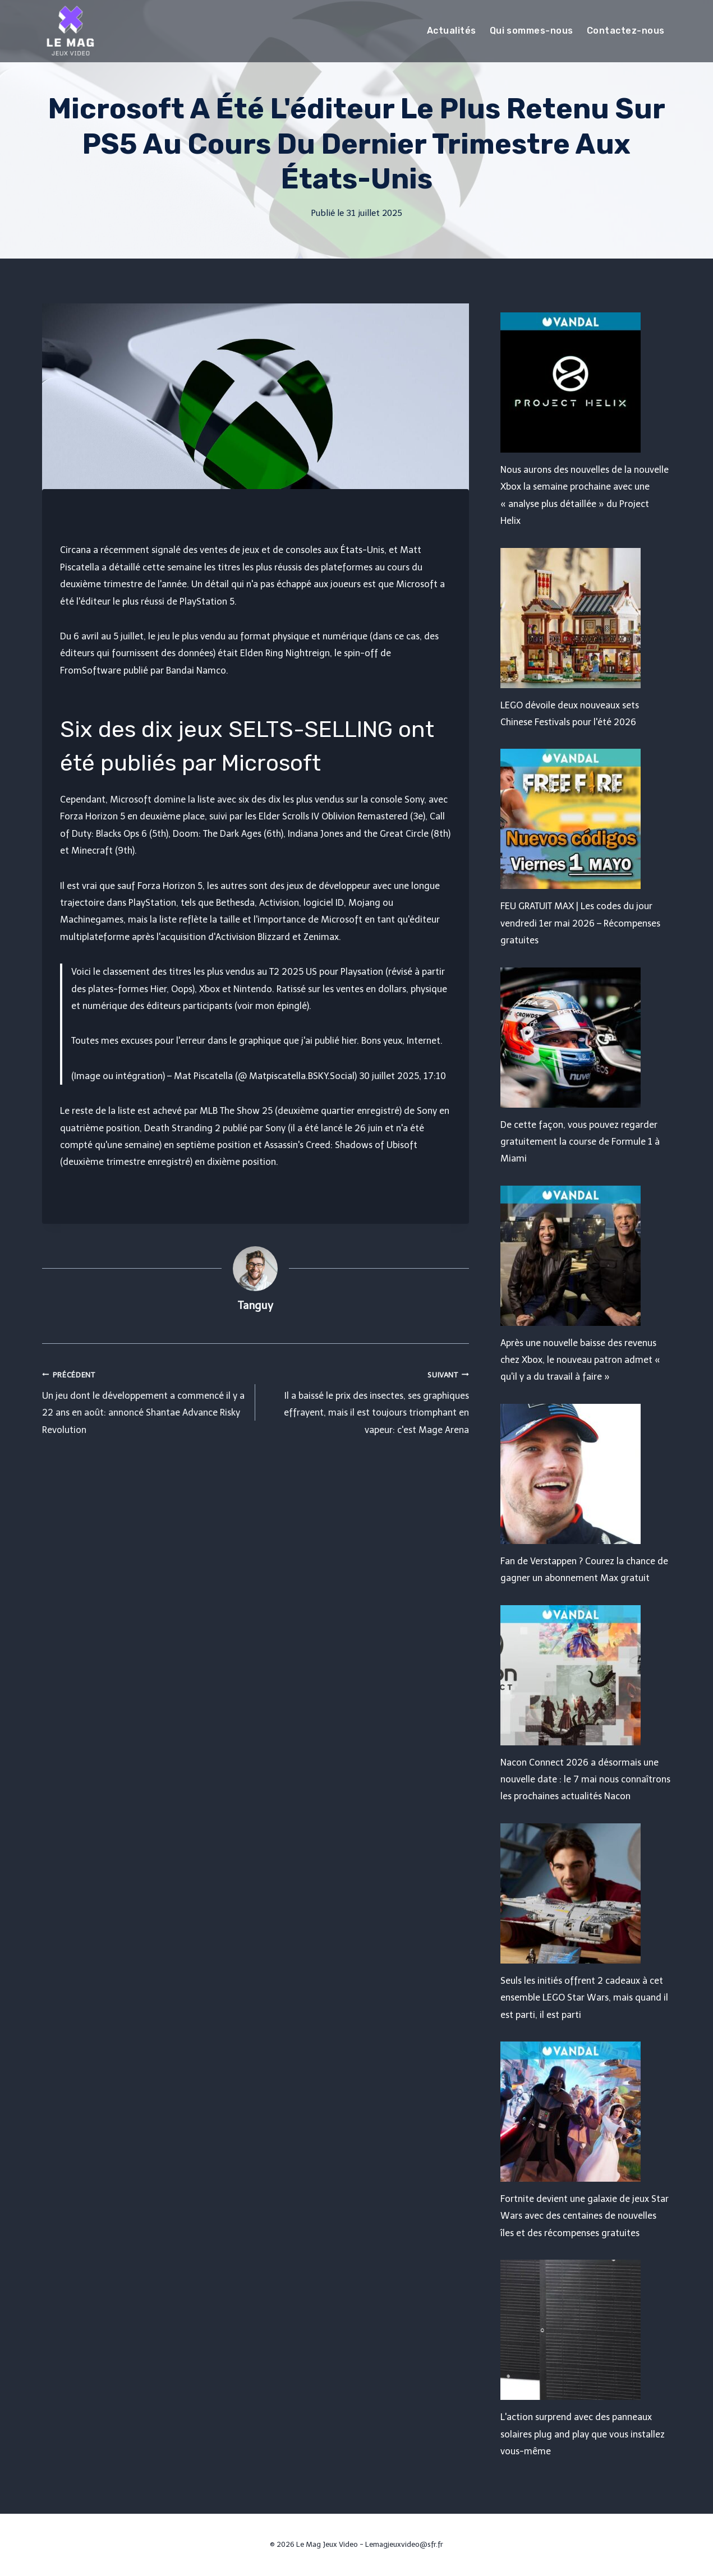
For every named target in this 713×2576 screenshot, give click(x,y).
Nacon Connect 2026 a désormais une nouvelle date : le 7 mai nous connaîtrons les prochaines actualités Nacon (585, 1779)
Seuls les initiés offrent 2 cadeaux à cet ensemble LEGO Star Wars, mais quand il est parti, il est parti (584, 1997)
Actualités (451, 30)
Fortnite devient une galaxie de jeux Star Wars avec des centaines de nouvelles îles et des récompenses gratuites (584, 2215)
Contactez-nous (626, 30)
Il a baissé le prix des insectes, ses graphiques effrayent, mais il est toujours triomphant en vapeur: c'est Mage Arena (366, 1400)
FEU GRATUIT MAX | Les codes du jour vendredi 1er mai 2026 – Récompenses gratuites (580, 923)
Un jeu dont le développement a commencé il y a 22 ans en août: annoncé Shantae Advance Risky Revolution (144, 1400)
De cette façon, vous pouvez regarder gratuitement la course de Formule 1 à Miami (580, 1141)
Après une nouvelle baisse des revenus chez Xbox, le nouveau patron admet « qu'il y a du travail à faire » (580, 1360)
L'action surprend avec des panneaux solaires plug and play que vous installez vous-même (582, 2434)
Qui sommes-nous (531, 30)
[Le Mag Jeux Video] (70, 31)
